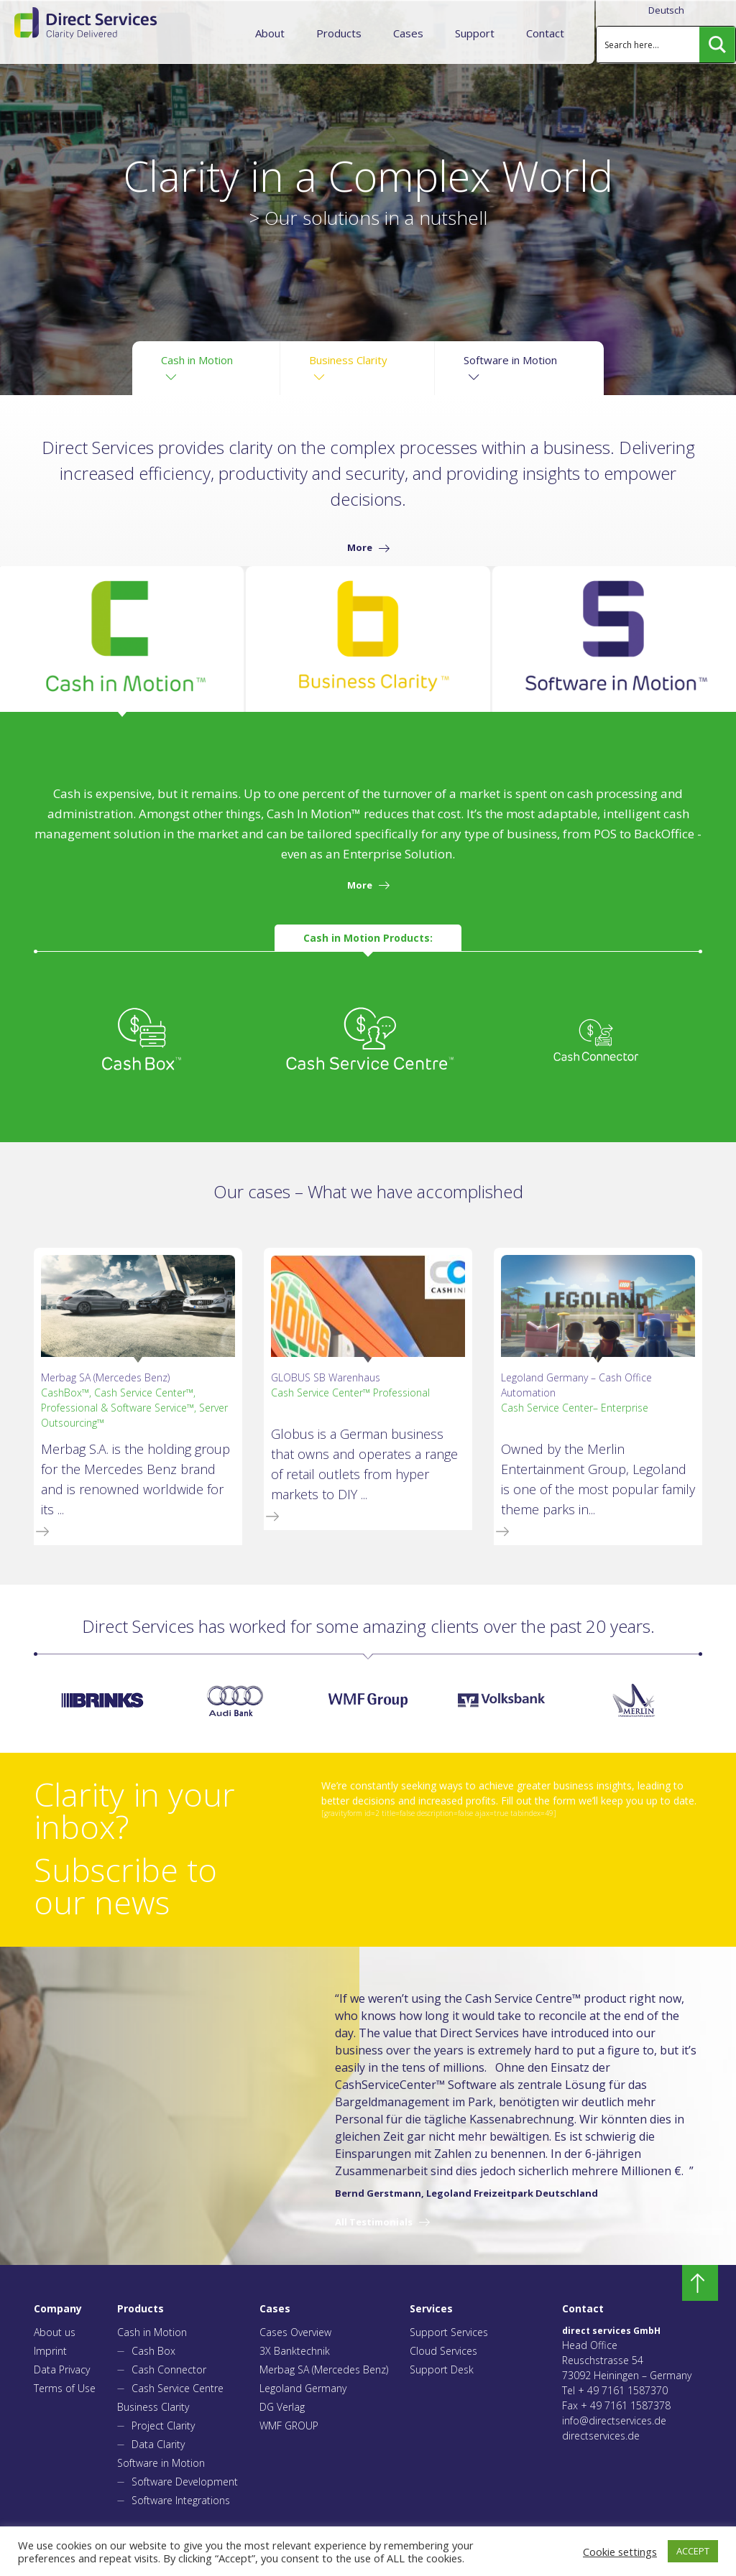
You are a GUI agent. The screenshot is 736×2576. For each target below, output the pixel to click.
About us (54, 2332)
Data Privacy (62, 2369)
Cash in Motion (152, 2332)
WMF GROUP (288, 2425)
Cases (408, 33)
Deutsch (666, 10)
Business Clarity (153, 2407)
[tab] (122, 639)
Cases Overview (295, 2332)
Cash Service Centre (178, 2388)
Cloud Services (443, 2351)
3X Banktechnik (294, 2351)
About (270, 33)
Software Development (185, 2481)
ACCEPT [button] (692, 2550)
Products (339, 33)
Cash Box (153, 2351)
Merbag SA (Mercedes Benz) (323, 2369)
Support (474, 33)
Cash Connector (169, 2369)
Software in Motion (161, 2463)
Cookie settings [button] (620, 2551)
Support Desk (442, 2369)
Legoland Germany (302, 2388)
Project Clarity (163, 2425)
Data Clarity (158, 2444)
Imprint (50, 2351)
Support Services (449, 2332)
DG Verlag (282, 2407)
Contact (545, 33)
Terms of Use (65, 2388)
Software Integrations (181, 2500)
